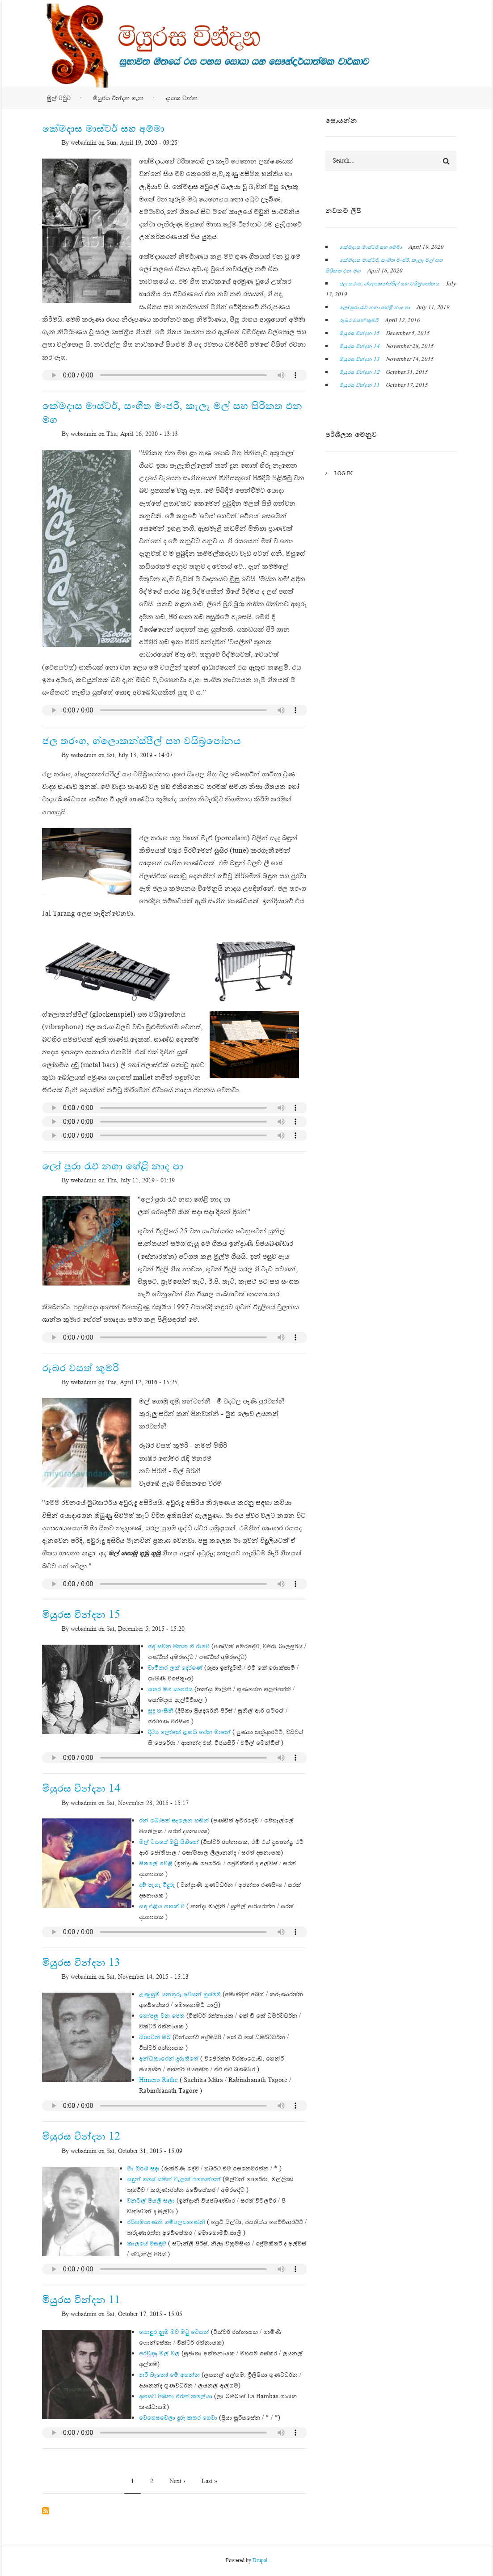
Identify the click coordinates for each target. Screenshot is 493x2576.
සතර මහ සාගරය (170, 1689)
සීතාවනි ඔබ (155, 2037)
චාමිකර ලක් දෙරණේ (175, 1667)
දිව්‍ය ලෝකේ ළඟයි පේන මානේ (189, 1732)
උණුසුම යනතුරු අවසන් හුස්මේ (180, 1994)
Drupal (260, 2560)
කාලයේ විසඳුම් (146, 2243)
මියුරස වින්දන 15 (359, 333)
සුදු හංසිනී (160, 1710)
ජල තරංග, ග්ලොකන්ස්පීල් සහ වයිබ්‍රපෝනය (389, 283)
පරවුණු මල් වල (159, 2353)
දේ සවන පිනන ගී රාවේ (179, 1646)
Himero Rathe (158, 2080)
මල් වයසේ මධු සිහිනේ (169, 1842)
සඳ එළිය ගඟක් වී (162, 1906)
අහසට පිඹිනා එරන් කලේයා (175, 2396)
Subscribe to (45, 2510)
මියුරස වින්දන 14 (359, 346)
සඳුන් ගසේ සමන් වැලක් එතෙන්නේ (174, 2179)
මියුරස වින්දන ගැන (118, 98)
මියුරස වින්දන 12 (359, 372)
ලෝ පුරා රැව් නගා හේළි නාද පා (374, 307)
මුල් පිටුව (59, 98)
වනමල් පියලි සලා (151, 2200)
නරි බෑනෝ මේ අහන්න (169, 2375)
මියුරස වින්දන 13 (359, 359)
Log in (343, 473)
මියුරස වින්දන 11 (359, 385)
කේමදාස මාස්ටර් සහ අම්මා (370, 247)
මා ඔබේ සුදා (143, 2168)
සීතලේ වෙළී (156, 1863)
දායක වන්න (182, 98)
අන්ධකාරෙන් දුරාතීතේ (168, 2058)
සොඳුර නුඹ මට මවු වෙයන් (174, 2332)
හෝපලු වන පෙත (162, 2015)
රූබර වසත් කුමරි (358, 320)
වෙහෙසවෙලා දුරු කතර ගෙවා (178, 2417)
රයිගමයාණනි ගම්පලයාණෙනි (166, 2222)
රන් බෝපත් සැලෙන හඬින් (174, 1820)
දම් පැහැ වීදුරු (157, 1885)
